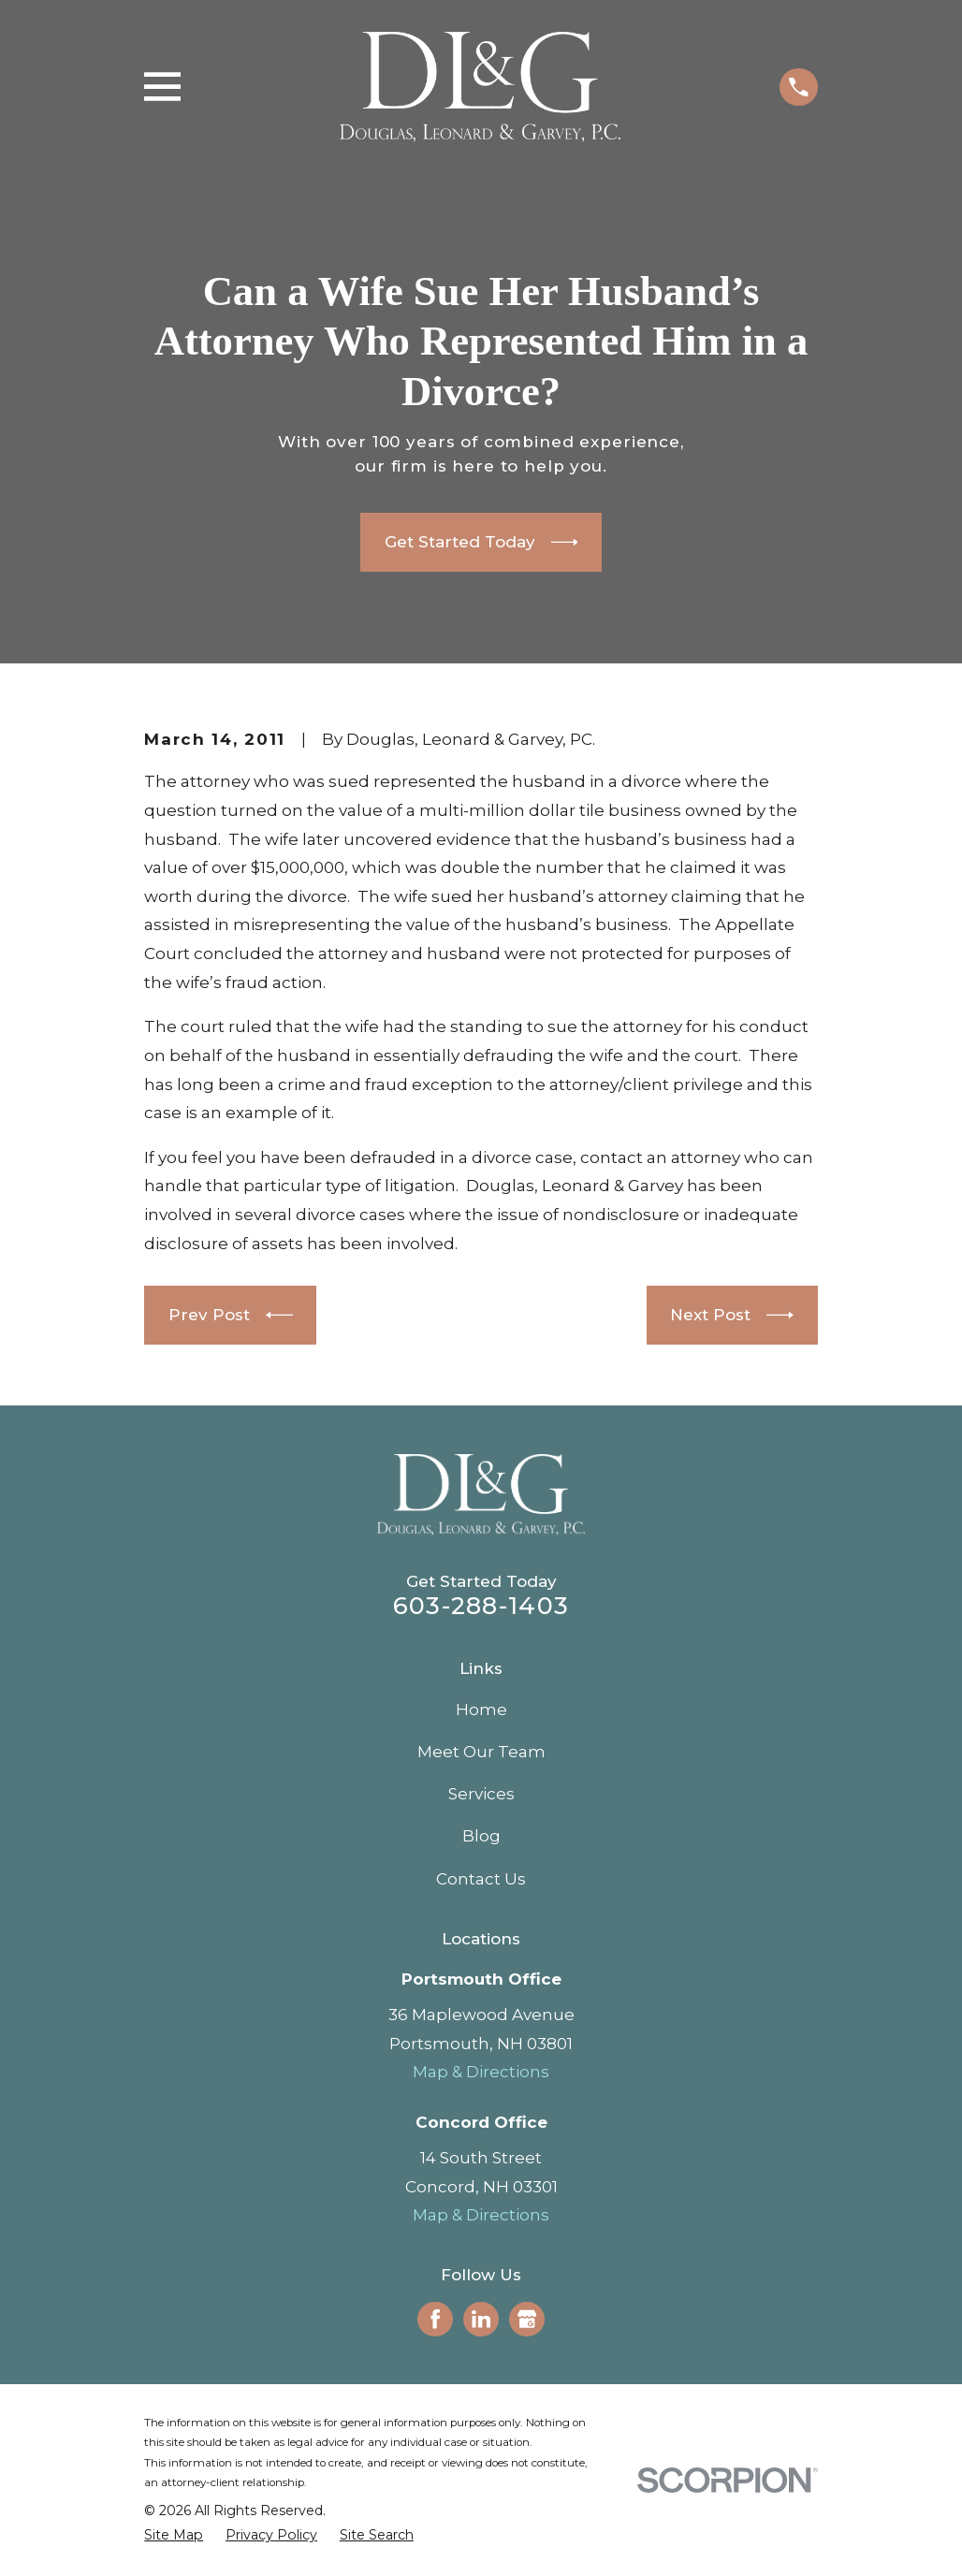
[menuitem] (173, 2536)
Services (481, 1793)
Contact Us (481, 1879)
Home (481, 1709)
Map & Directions (481, 2071)
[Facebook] (435, 2318)
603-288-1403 (481, 1605)
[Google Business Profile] (526, 2318)
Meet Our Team (481, 1751)
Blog (481, 1835)
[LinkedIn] (481, 2318)
